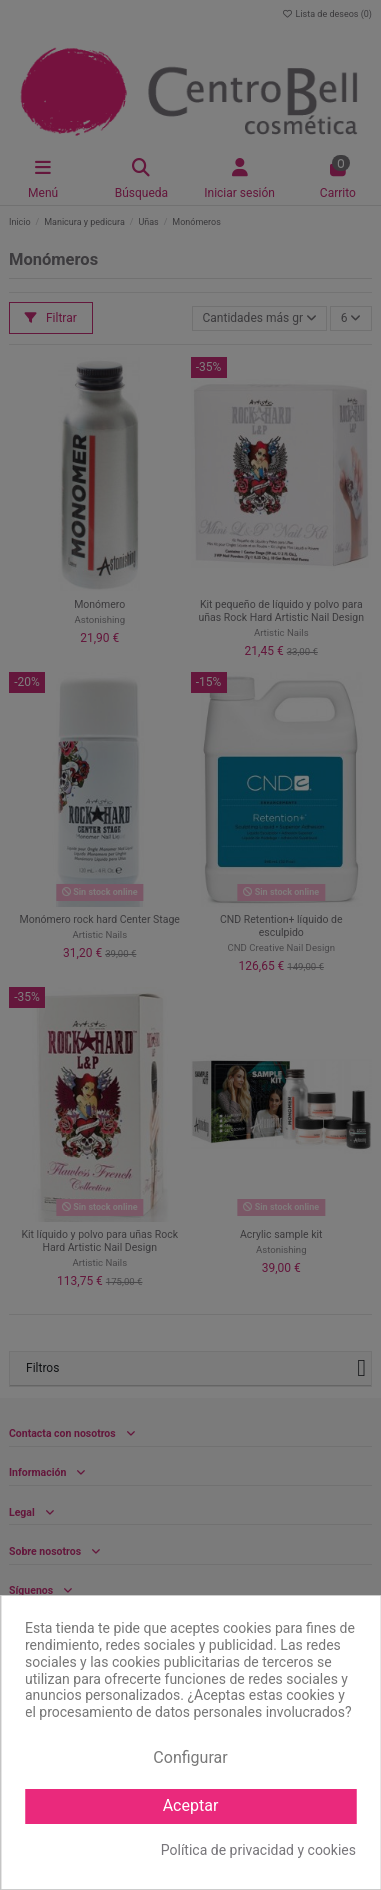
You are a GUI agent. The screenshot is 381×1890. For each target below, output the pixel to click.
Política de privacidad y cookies (258, 1850)
